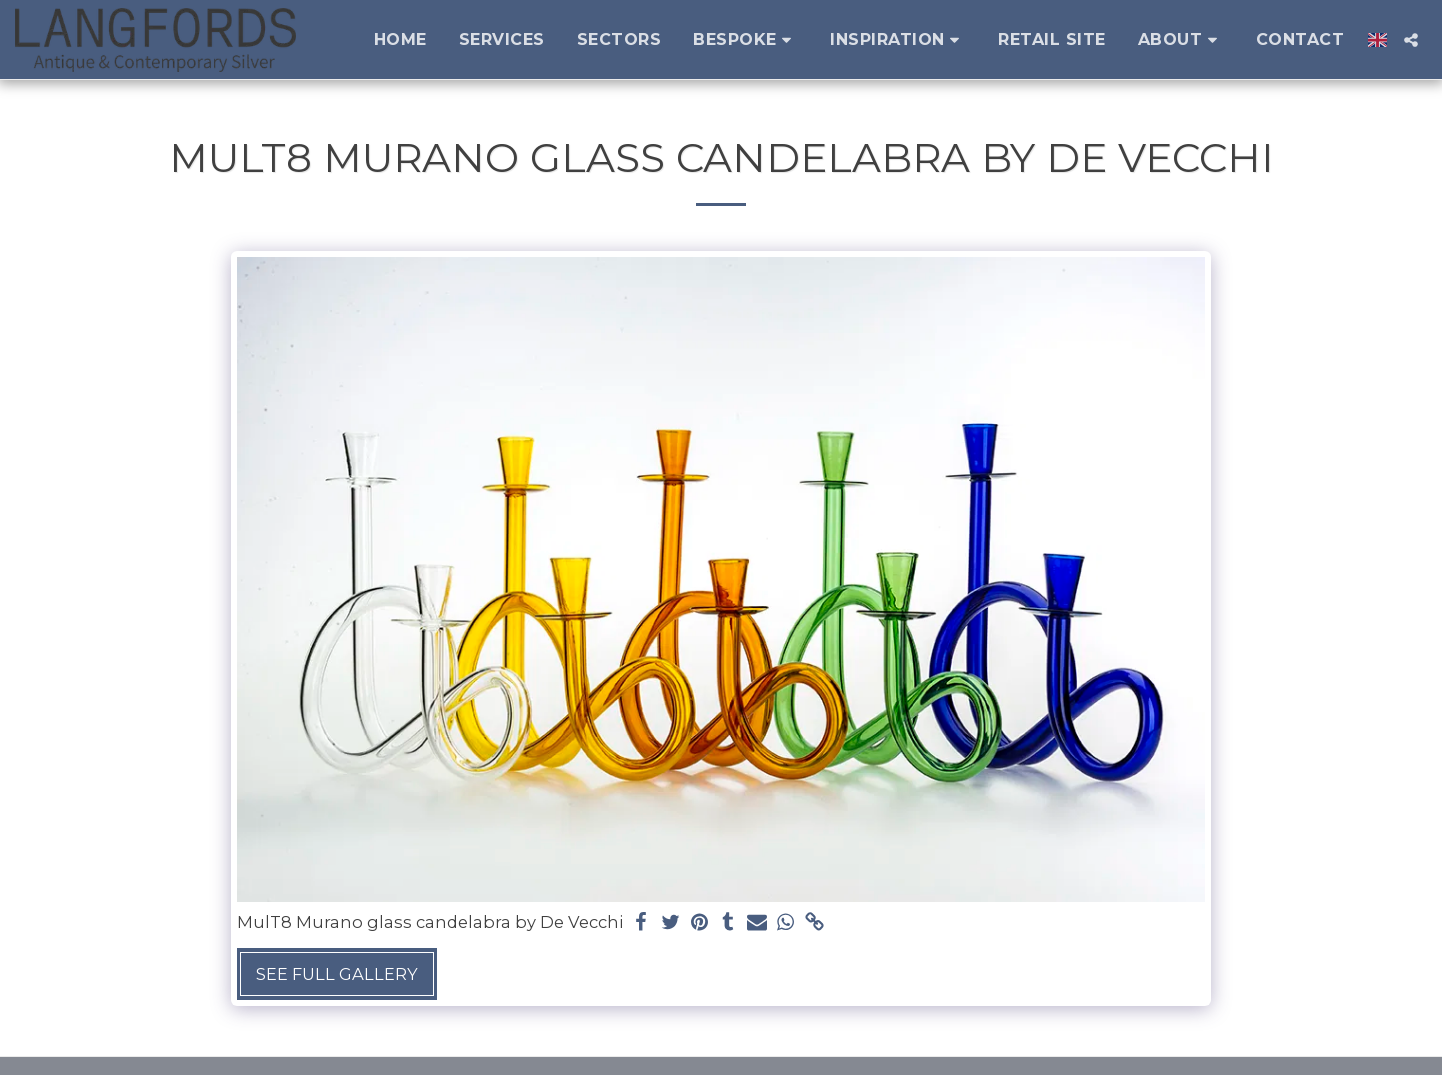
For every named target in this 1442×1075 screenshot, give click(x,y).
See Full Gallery (337, 974)
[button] (745, 40)
